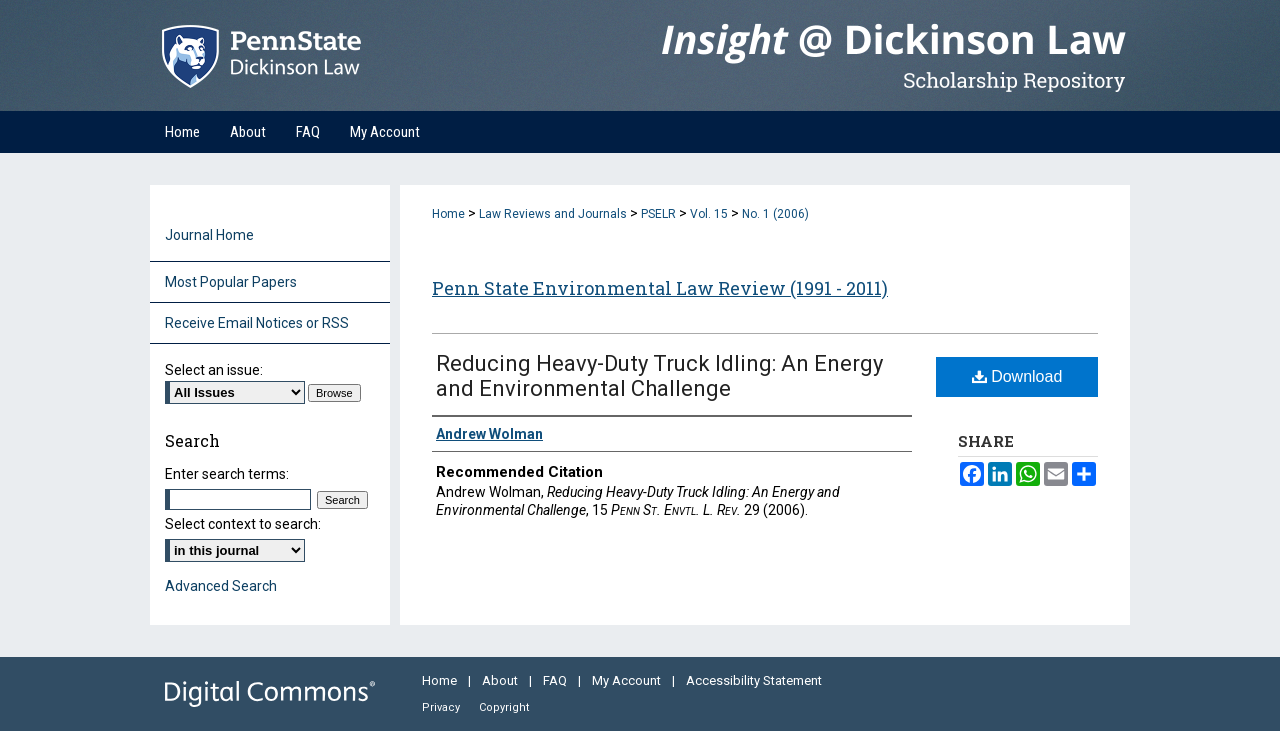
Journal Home (209, 235)
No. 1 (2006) (775, 214)
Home (448, 214)
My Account (628, 680)
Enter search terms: (227, 474)
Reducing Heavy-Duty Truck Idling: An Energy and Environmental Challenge (659, 376)
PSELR (658, 214)
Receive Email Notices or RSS (257, 323)
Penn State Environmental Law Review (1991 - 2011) (660, 288)
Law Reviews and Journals (553, 214)
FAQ (556, 680)
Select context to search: (243, 524)
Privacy (442, 707)
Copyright (504, 707)
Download (1017, 376)
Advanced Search (221, 586)
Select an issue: (214, 370)
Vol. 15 (709, 214)
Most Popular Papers (231, 282)
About (501, 680)
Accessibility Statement (754, 680)
